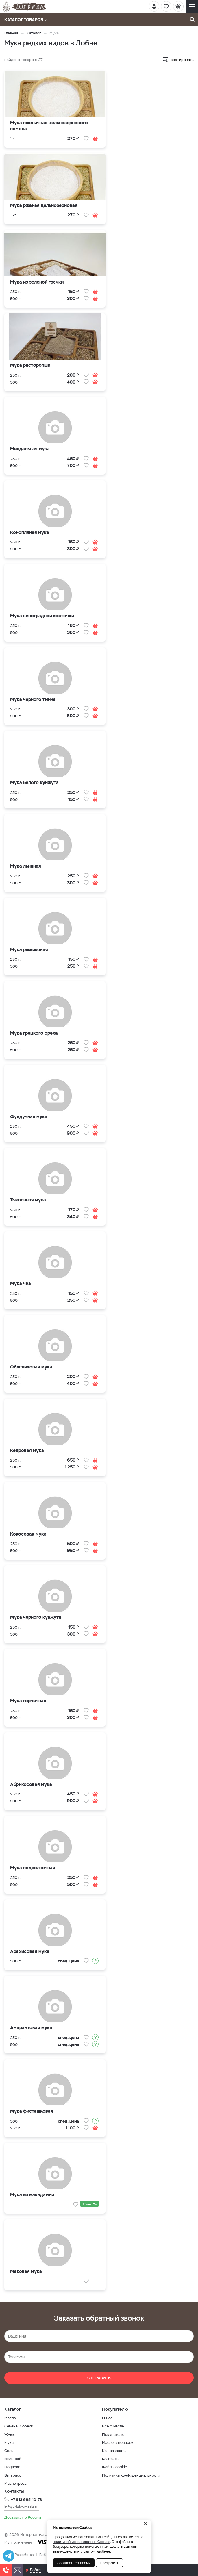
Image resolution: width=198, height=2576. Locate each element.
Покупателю (113, 2434)
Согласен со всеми (74, 2562)
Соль (8, 2450)
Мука (9, 2442)
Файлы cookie (114, 2466)
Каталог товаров (25, 19)
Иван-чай (12, 2458)
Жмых (9, 2434)
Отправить (99, 2377)
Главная (11, 33)
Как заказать (114, 2450)
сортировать (182, 59)
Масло (10, 2418)
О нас (107, 2418)
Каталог (34, 33)
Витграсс (12, 2475)
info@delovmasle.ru (21, 2507)
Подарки (12, 2466)
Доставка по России (22, 2517)
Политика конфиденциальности (131, 2475)
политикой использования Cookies (81, 2542)
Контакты (110, 2458)
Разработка (24, 2555)
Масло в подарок (118, 2442)
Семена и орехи (18, 2426)
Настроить (109, 2562)
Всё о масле (113, 2426)
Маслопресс (15, 2483)
